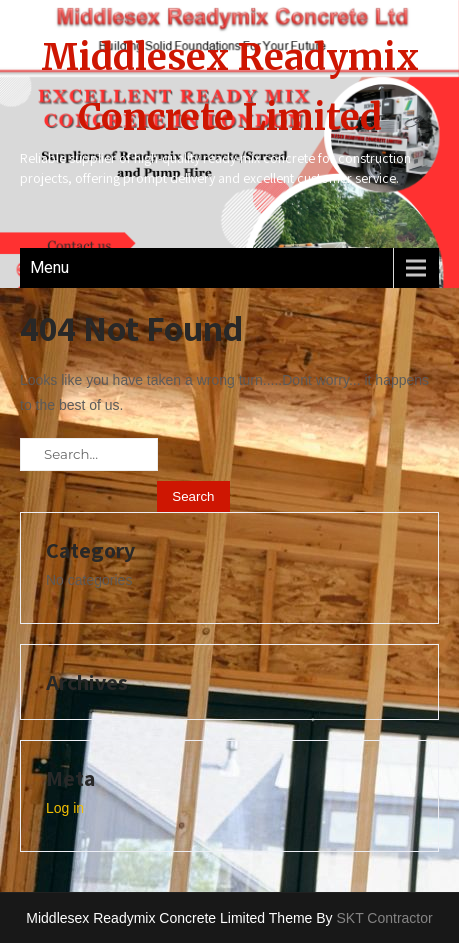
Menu (49, 267)
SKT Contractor (384, 918)
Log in (65, 808)
